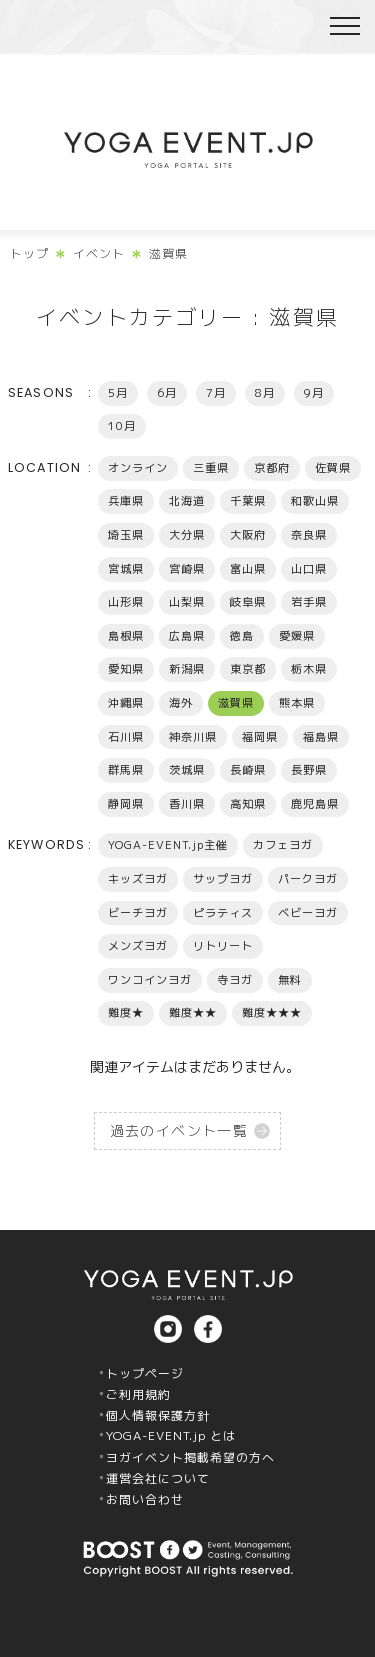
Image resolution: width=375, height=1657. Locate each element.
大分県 (187, 535)
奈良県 (309, 535)
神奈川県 (193, 737)
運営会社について (158, 1478)
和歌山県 (315, 501)
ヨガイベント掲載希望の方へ (190, 1457)
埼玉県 (126, 535)
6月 (167, 393)
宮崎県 (187, 569)
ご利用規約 (138, 1394)
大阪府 (248, 535)
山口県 (309, 569)
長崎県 (248, 770)
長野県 (309, 770)
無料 (290, 980)
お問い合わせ (145, 1499)
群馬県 (126, 770)
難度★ (126, 1013)
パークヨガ (308, 879)
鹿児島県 (315, 804)
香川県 (187, 804)
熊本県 (297, 703)
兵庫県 (126, 501)
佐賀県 (333, 468)
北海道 (187, 501)
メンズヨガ (138, 946)
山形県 (126, 602)
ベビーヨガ (308, 913)
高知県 (248, 804)
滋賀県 (236, 703)
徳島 (242, 636)
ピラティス (223, 913)
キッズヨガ (138, 879)
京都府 (272, 468)
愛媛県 (297, 636)
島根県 (126, 636)
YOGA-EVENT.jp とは (171, 1435)
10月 (122, 426)
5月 (118, 393)
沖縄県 (126, 703)
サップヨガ (223, 879)
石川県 (126, 737)
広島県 (187, 636)
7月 (216, 393)
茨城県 (187, 770)
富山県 (248, 569)
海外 (181, 703)
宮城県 (126, 569)
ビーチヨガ (138, 913)
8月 (265, 393)
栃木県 (309, 669)
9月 (314, 393)
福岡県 (260, 737)
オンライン (138, 468)
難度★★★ (272, 1013)
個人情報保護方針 (158, 1415)
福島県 (321, 737)
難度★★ (193, 1013)
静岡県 (126, 804)
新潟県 (187, 669)
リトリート (223, 946)
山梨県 (187, 602)
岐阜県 (248, 602)
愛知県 (126, 669)
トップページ (145, 1373)
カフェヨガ (283, 845)
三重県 (211, 468)
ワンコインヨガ (150, 980)
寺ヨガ (235, 980)
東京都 (248, 669)
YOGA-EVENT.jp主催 (168, 845)
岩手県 (309, 602)
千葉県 (248, 501)
